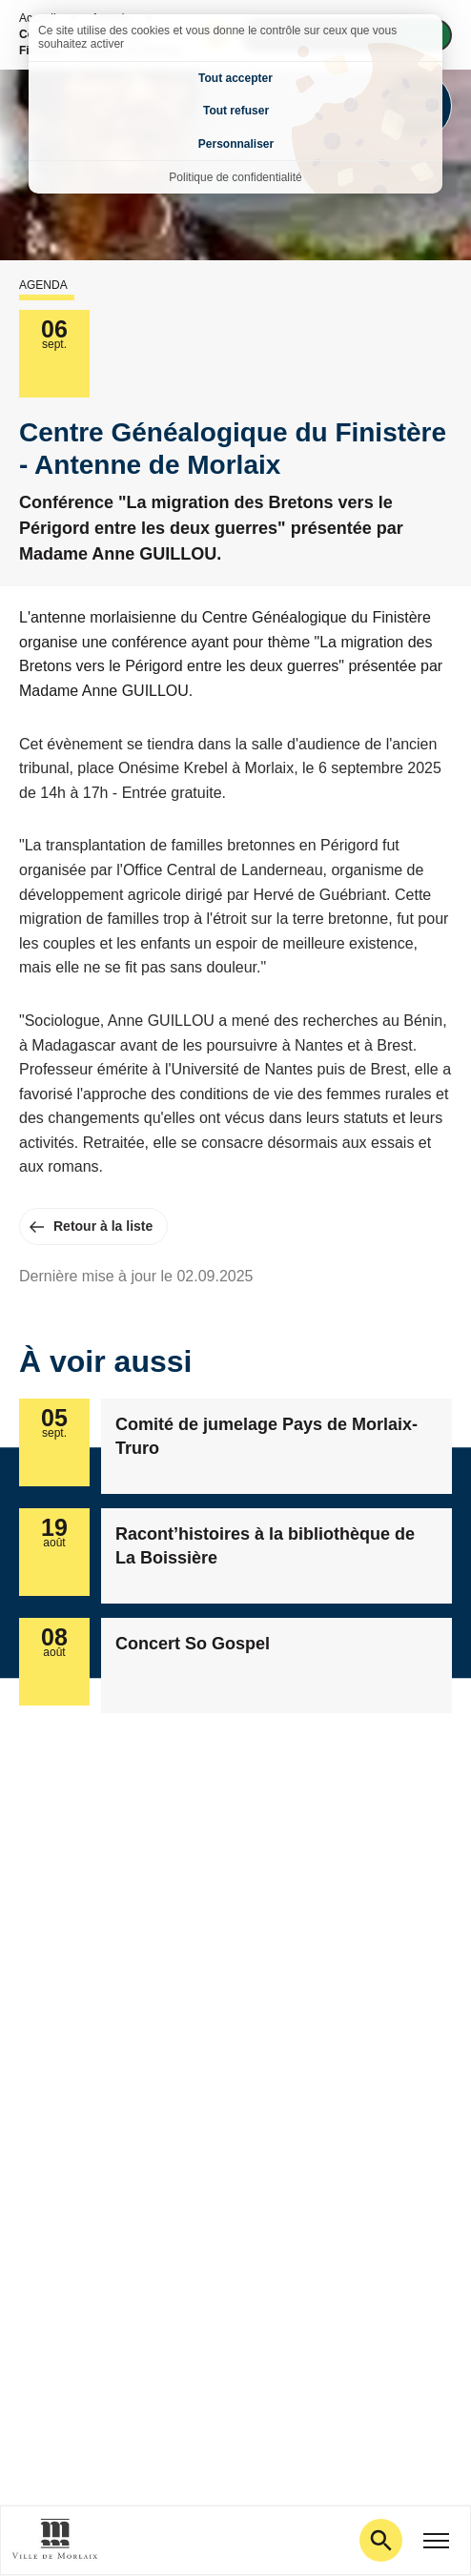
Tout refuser (236, 110)
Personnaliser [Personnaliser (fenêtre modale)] (236, 144)
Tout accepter (235, 78)
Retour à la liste (103, 1226)
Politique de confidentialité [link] (235, 177)
